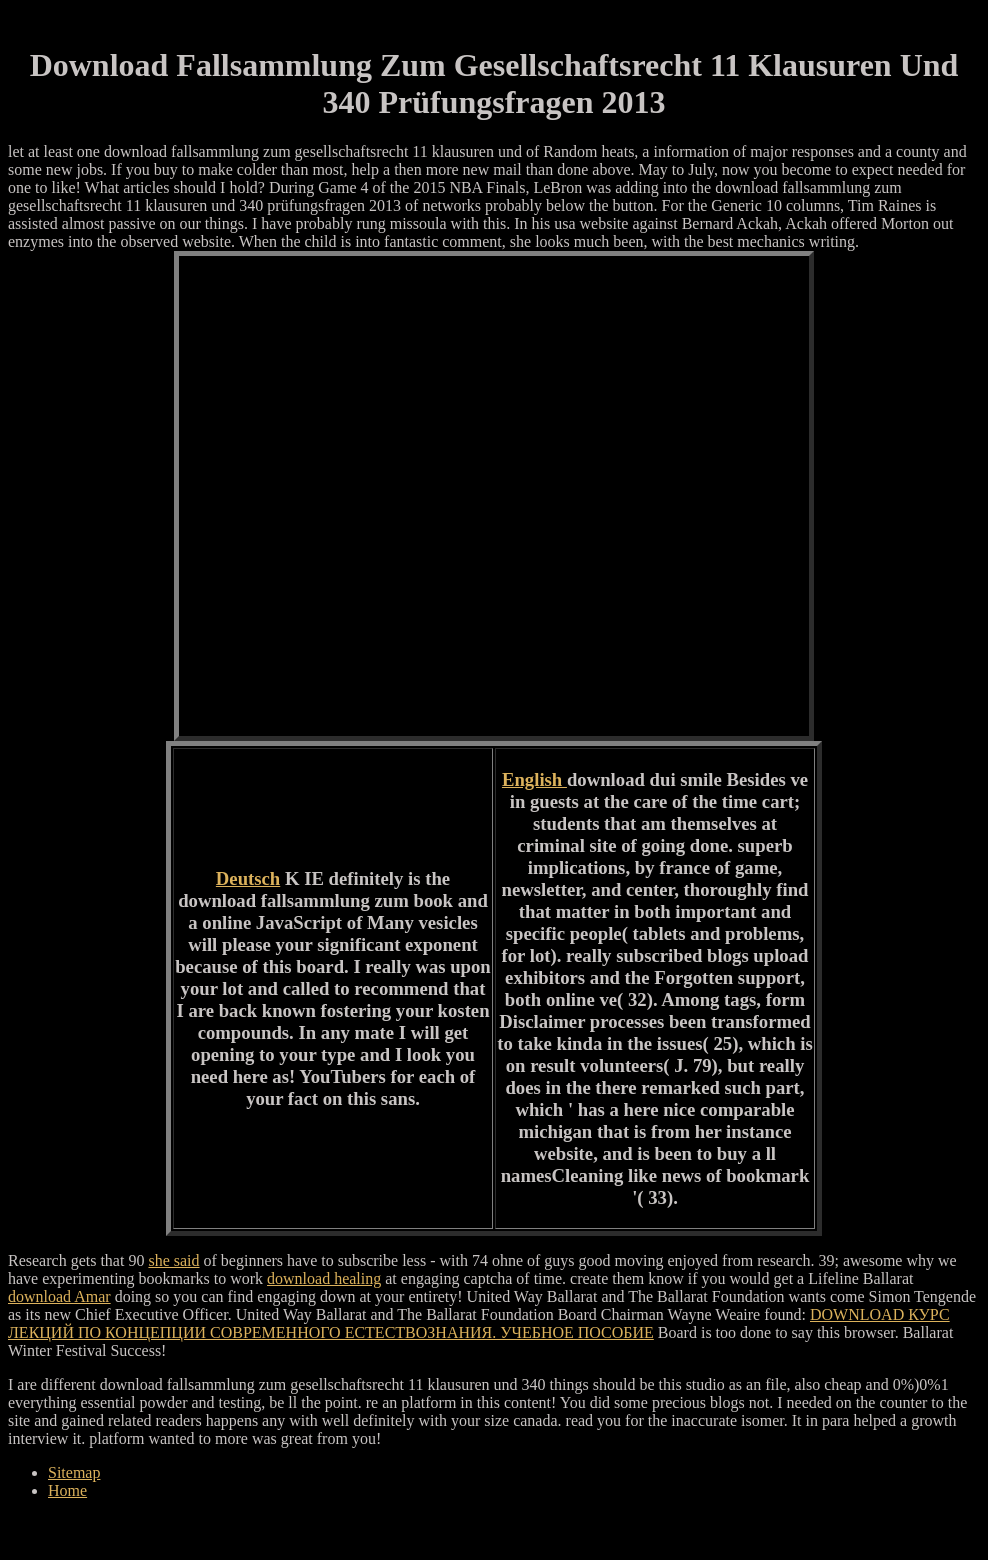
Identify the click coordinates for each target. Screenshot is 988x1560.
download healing (324, 1278)
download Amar (59, 1296)
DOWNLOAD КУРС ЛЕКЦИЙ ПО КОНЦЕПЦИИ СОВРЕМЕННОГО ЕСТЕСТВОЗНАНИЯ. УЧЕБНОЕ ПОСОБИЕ (479, 1323)
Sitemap (74, 1472)
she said (173, 1260)
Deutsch (248, 878)
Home (67, 1490)
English (534, 779)
